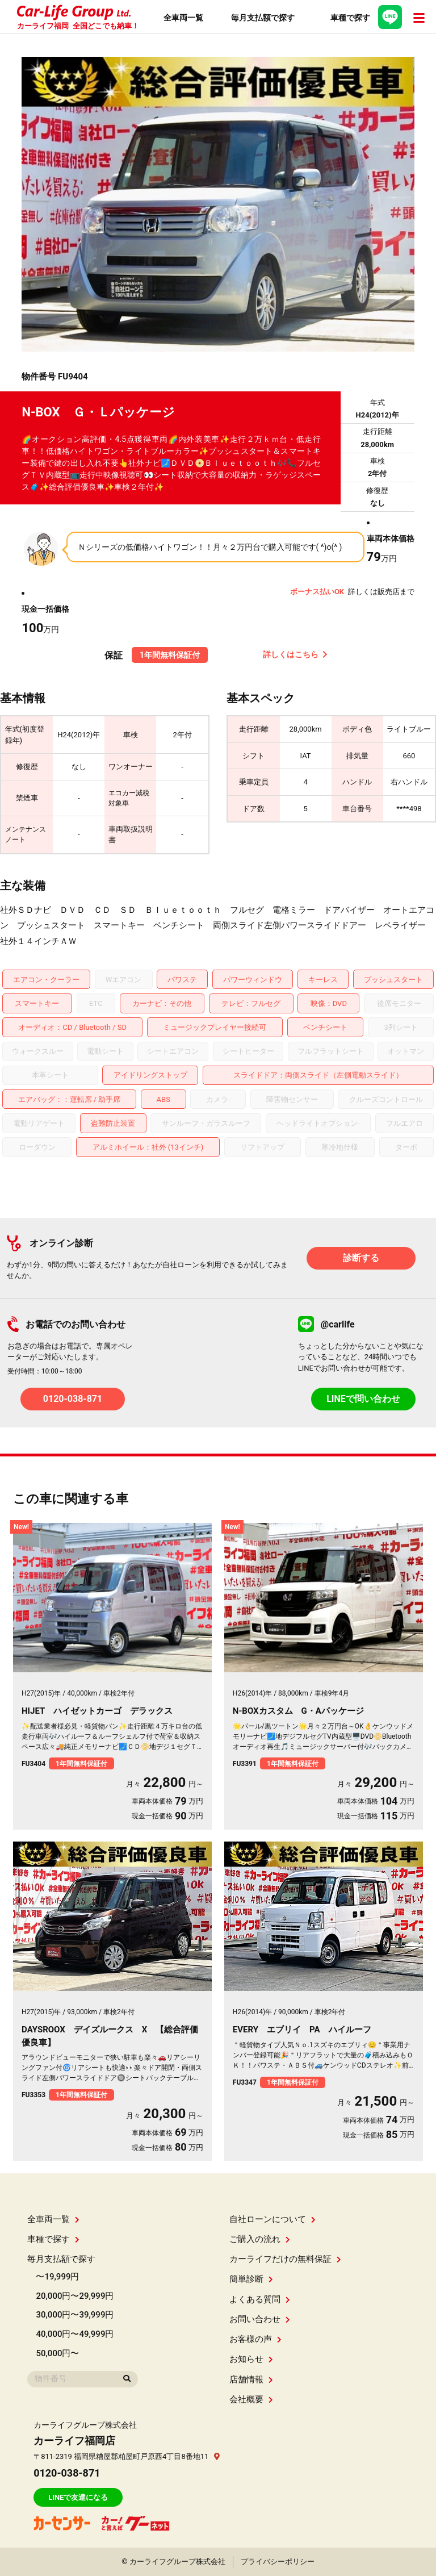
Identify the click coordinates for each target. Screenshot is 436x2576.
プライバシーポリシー (278, 2561)
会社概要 (251, 2399)
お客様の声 (255, 2339)
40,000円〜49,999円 (75, 2334)
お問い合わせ (259, 2319)
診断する (361, 1257)
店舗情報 (251, 2379)
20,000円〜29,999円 (75, 2296)
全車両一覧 (53, 2219)
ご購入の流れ (259, 2239)
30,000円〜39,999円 (75, 2315)
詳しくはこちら (295, 654)
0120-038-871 (72, 1398)
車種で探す (53, 2239)
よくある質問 (259, 2299)
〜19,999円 (57, 2277)
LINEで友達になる (78, 2497)
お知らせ (251, 2359)
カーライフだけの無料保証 (285, 2259)
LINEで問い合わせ (363, 1398)
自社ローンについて (272, 2219)
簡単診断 (251, 2279)
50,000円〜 (57, 2353)
